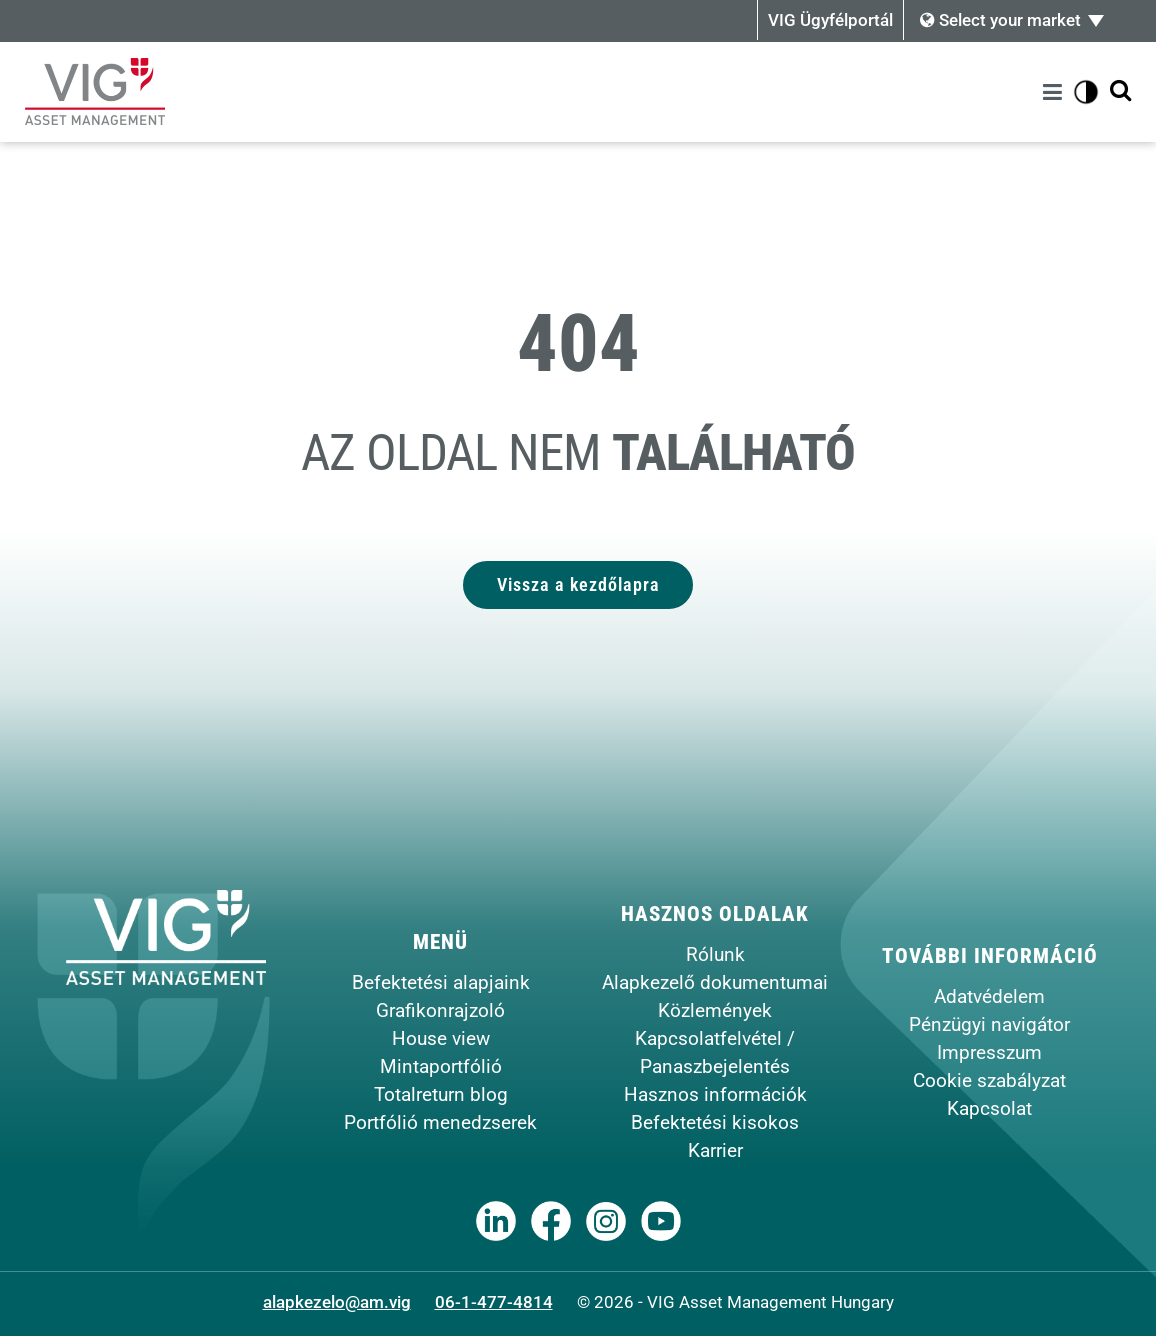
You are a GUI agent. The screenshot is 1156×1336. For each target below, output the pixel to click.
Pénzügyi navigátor (989, 1024)
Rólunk (715, 954)
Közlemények (715, 1010)
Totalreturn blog (441, 1094)
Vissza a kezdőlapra (578, 584)
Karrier (715, 1150)
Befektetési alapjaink (441, 982)
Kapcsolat (989, 1108)
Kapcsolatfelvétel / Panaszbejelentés (715, 1052)
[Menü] (1055, 92)
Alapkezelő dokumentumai (715, 982)
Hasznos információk (715, 1094)
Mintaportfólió (441, 1066)
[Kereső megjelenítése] (1120, 91)
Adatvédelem (989, 996)
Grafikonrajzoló (440, 1010)
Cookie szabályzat (989, 1080)
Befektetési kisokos (715, 1122)
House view (441, 1038)
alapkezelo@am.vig (337, 1302)
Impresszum (989, 1052)
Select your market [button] (1000, 20)
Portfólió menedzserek (440, 1122)
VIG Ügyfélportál (830, 20)
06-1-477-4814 (494, 1302)
